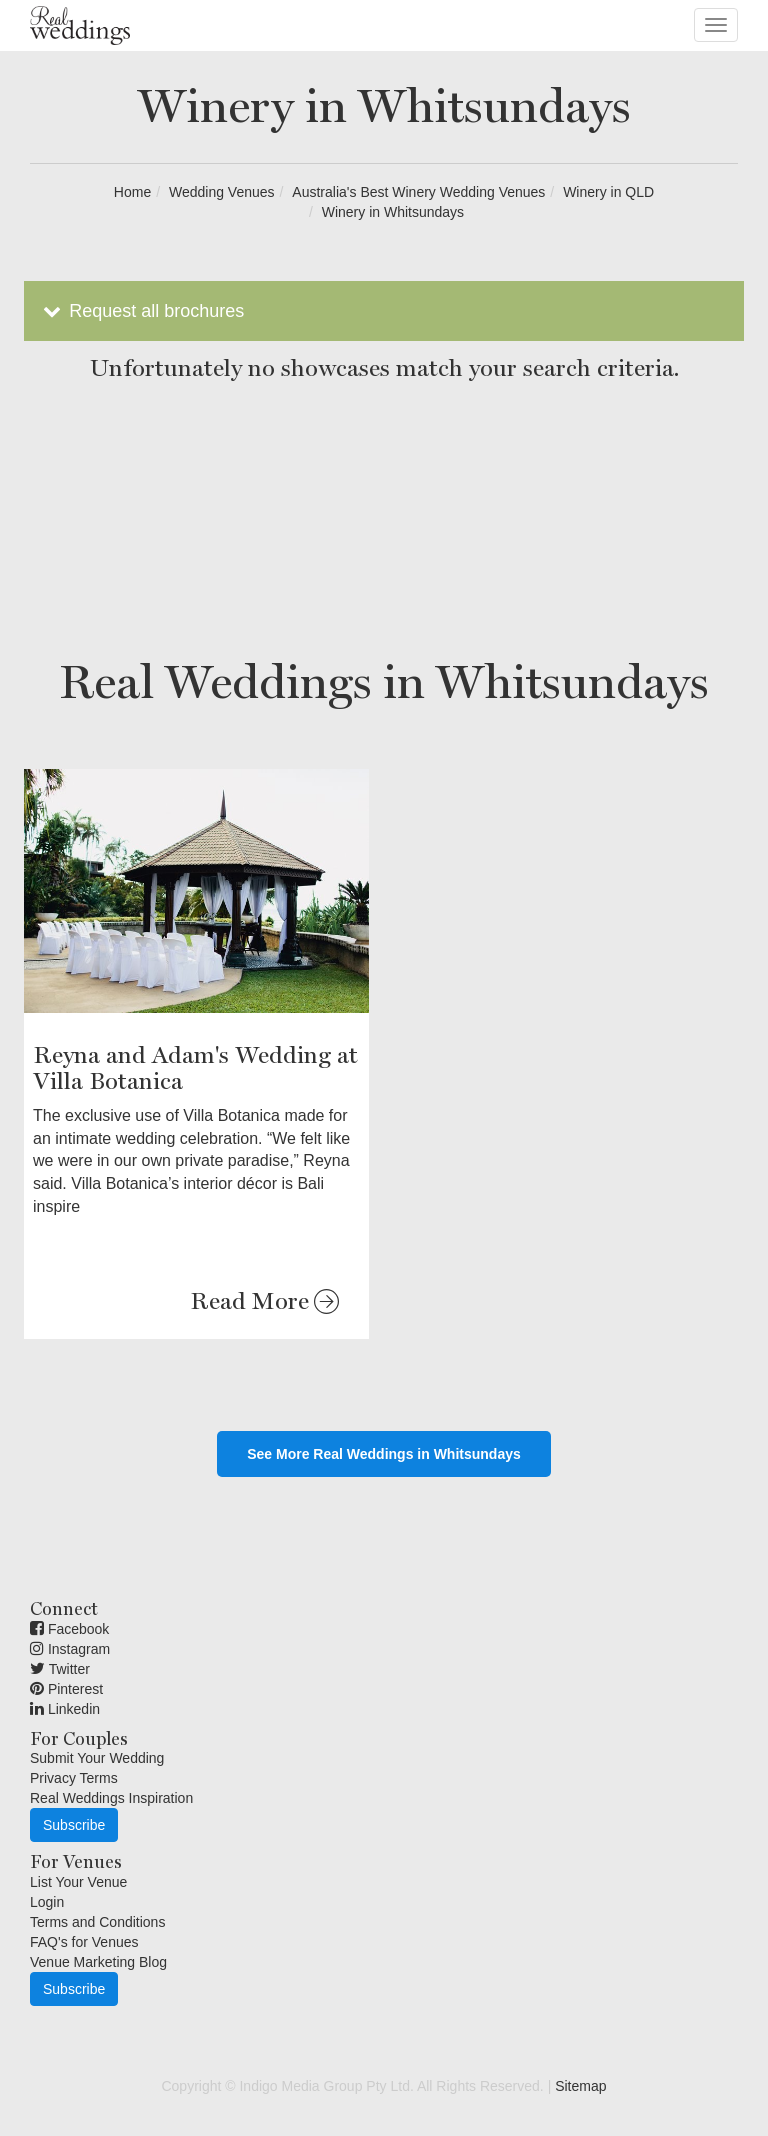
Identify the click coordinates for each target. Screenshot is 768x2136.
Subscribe (74, 1825)
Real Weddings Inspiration (111, 1798)
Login (47, 1902)
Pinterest (66, 1689)
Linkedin (65, 1709)
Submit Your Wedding (97, 1758)
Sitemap (580, 2086)
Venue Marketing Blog (98, 1962)
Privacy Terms (74, 1778)
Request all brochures (141, 311)
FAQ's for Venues (84, 1942)
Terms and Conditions (97, 1922)
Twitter (60, 1669)
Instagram (70, 1649)
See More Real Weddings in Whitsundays (384, 1454)
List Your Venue (78, 1882)
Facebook (69, 1629)
